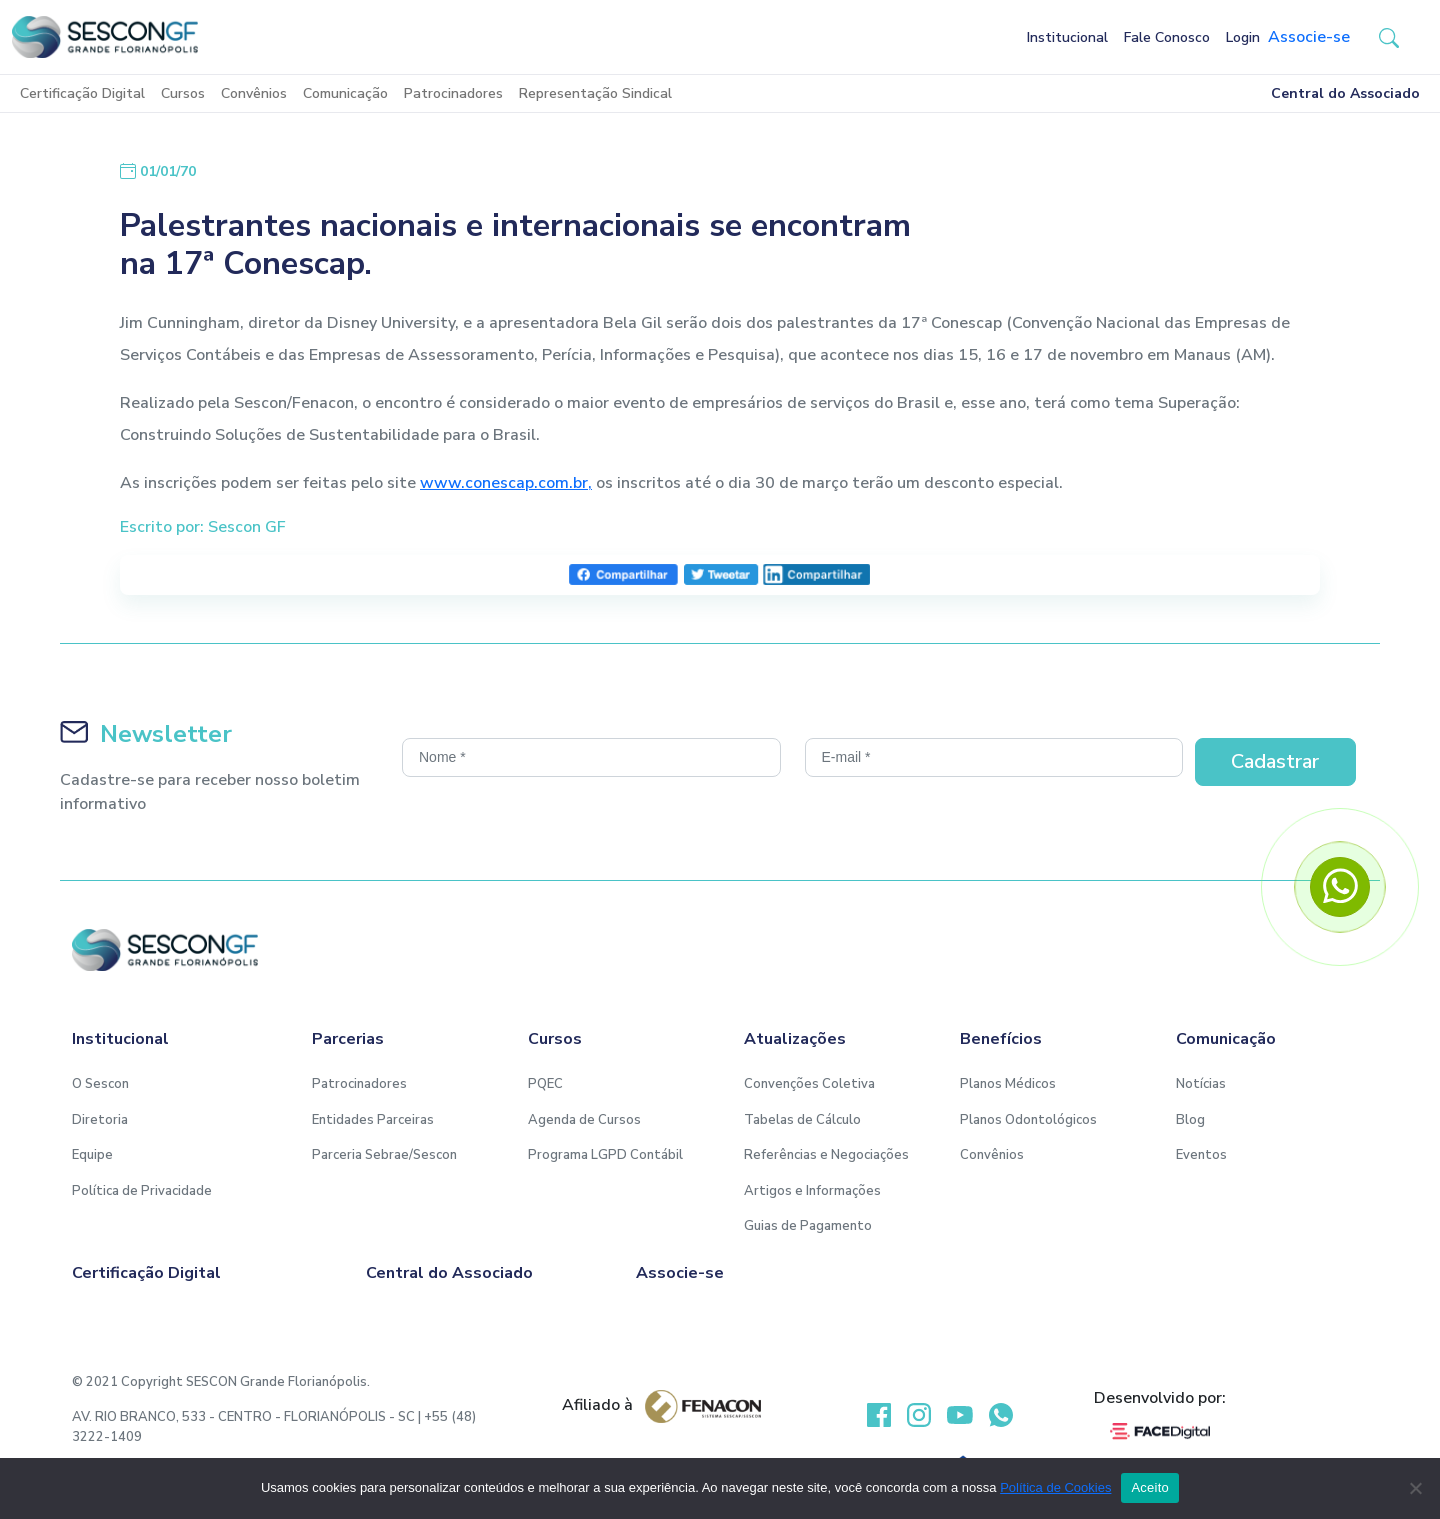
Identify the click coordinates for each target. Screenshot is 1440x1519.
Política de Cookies (1055, 1487)
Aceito (1150, 1487)
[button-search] (1389, 37)
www (440, 483)
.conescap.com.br (524, 483)
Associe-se (1309, 37)
